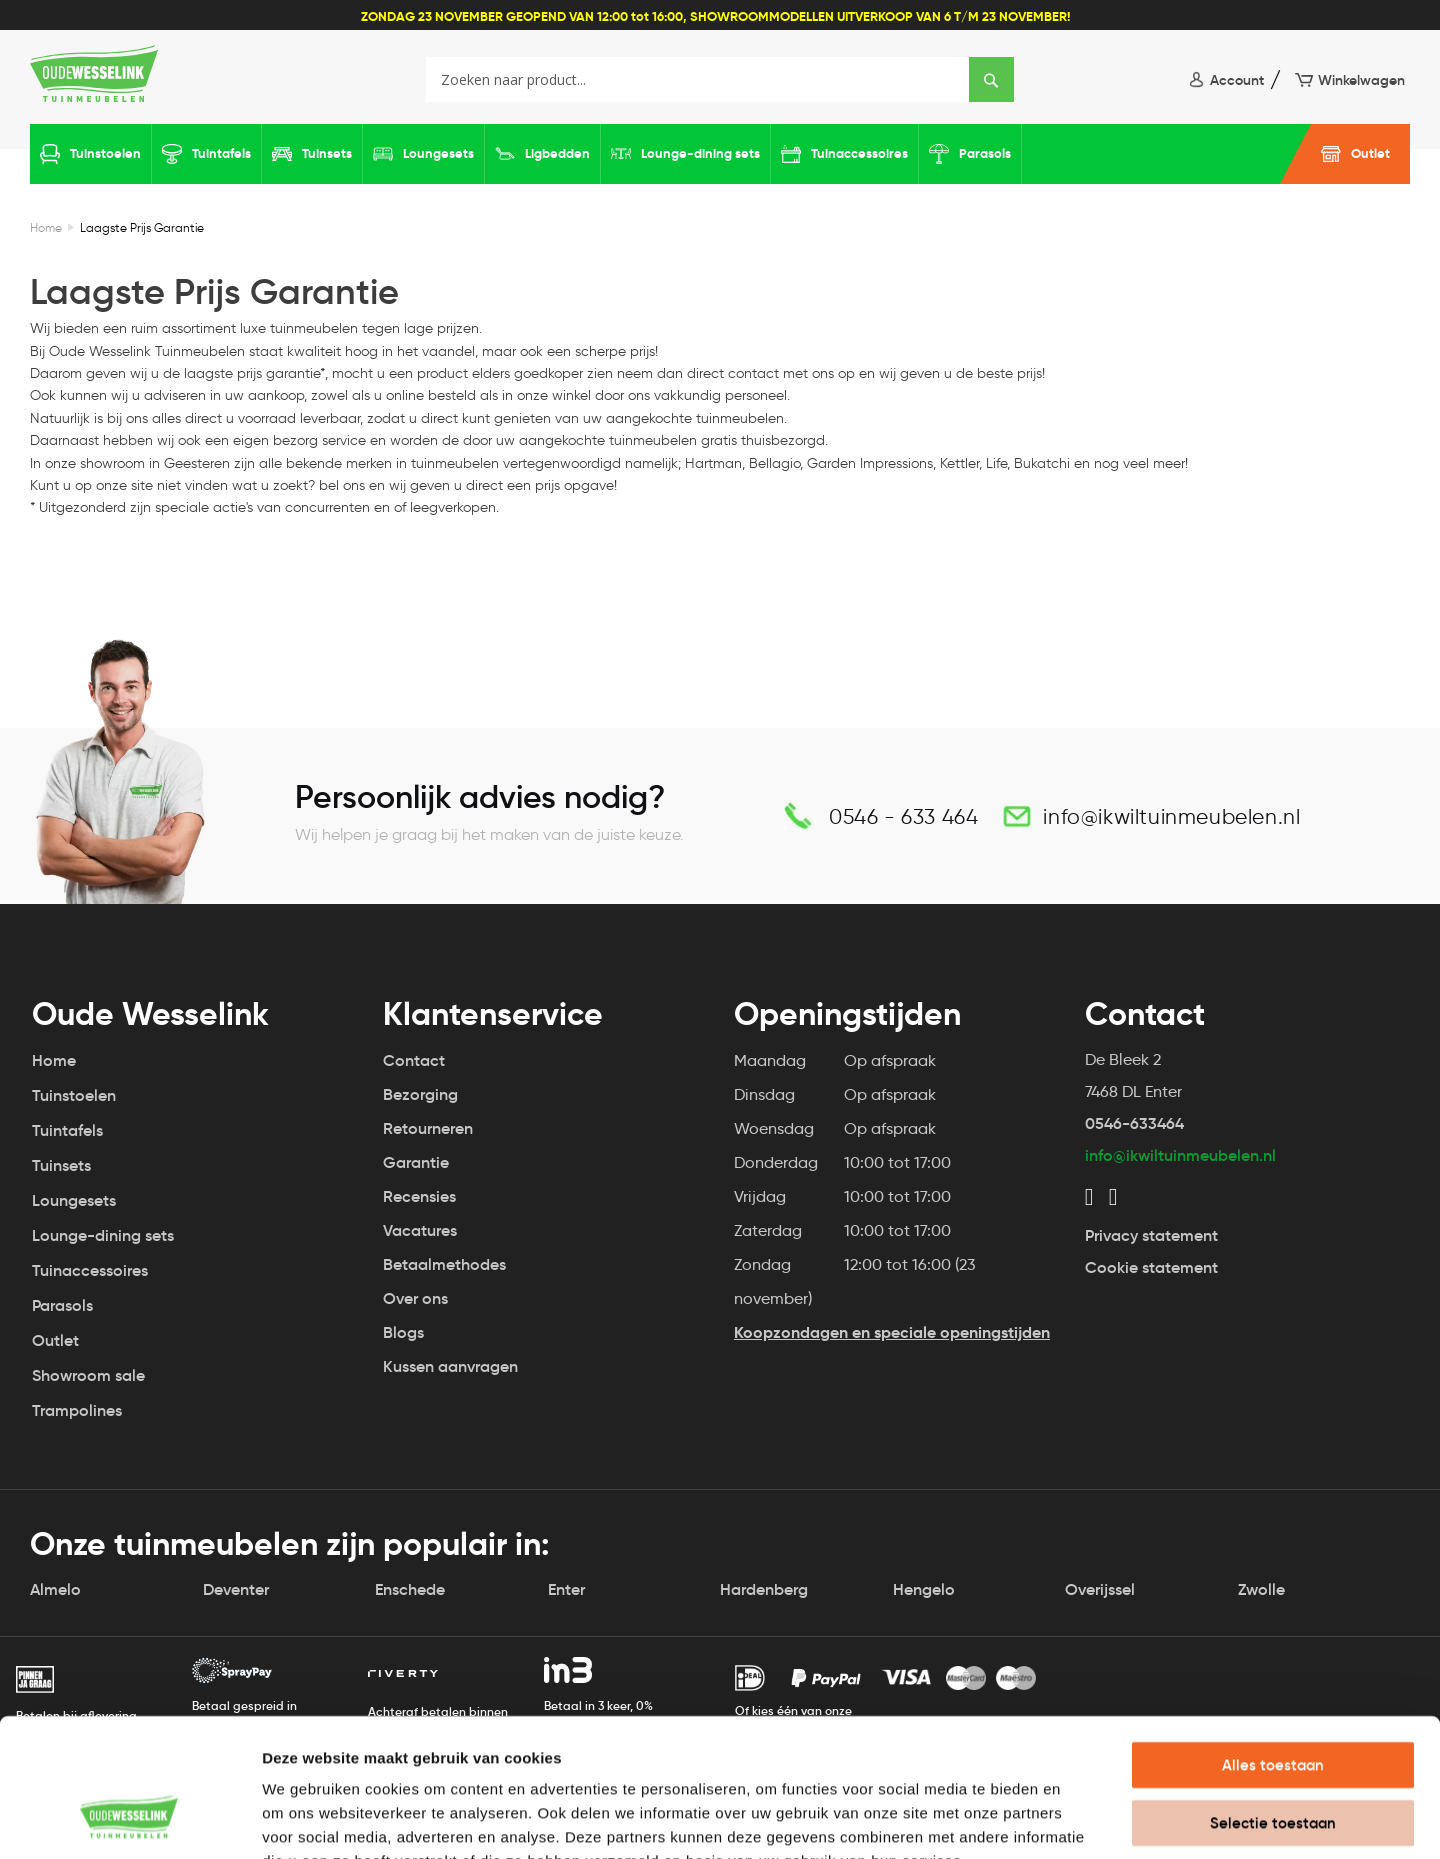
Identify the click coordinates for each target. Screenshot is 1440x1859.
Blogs (403, 1332)
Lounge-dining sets (700, 153)
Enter (566, 1589)
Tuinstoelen (105, 153)
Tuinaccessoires (859, 153)
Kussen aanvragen (450, 1366)
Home (46, 227)
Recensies (419, 1196)
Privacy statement (1151, 1235)
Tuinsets (327, 153)
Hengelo (924, 1589)
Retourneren (428, 1128)
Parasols (985, 153)
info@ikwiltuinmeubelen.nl (1171, 816)
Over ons (415, 1298)
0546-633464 (1134, 1123)
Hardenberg (764, 1589)
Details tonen (1080, 1819)
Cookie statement (1151, 1267)
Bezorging (420, 1094)
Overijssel (1100, 1589)
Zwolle (1261, 1589)
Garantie (416, 1162)
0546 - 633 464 (903, 816)
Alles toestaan (1273, 1642)
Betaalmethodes (444, 1264)
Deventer (236, 1589)
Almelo (55, 1589)
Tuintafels (221, 153)
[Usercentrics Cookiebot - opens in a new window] (129, 1820)
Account (1237, 80)
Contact (414, 1060)
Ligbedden (557, 153)
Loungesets (438, 153)
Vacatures (420, 1230)
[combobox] (719, 79)
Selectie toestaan (1273, 1700)
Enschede (410, 1589)
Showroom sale (88, 1375)
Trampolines (77, 1410)
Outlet (1370, 153)
